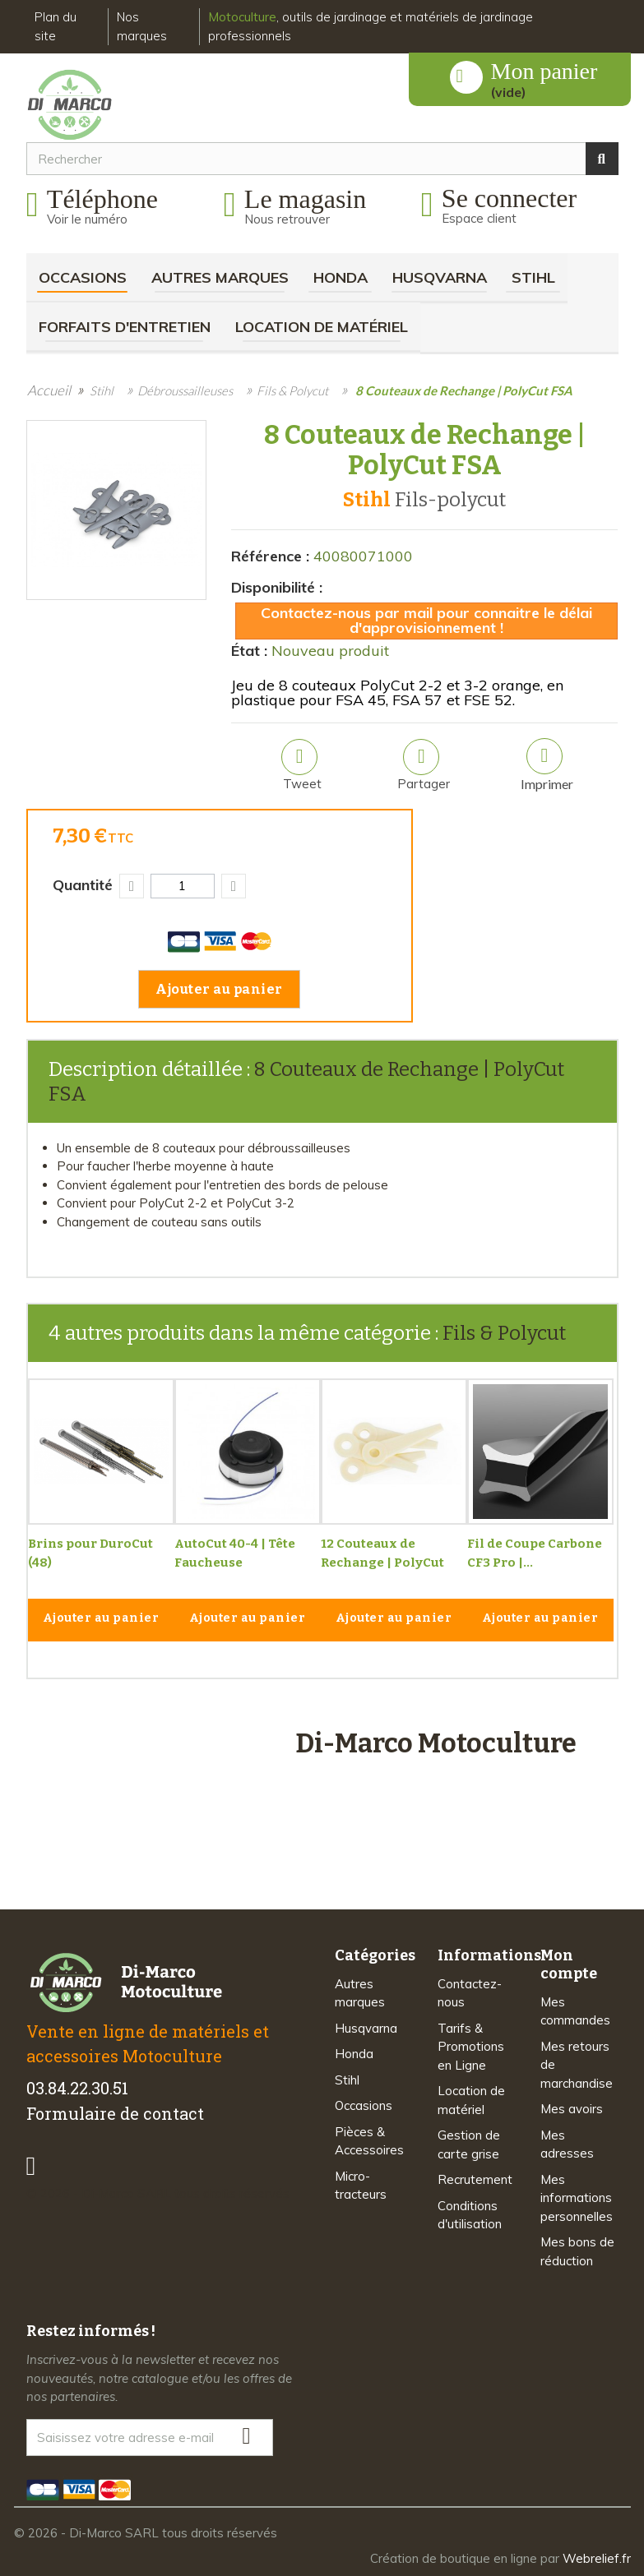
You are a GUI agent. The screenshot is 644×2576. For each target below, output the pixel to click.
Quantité (83, 884)
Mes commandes (575, 2011)
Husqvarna (439, 277)
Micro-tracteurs (361, 2185)
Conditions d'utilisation (470, 2215)
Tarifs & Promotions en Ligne (471, 2046)
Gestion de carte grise (469, 2144)
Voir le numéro (87, 219)
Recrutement (475, 2179)
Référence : (270, 556)
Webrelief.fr (597, 2558)
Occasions (83, 277)
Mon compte (568, 1964)
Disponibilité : (276, 587)
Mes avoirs (571, 2109)
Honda (340, 277)
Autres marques (220, 277)
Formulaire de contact (115, 2113)
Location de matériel (321, 326)
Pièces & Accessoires (369, 2141)
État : (249, 650)
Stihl (533, 277)
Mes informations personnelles (576, 2198)
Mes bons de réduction (577, 2251)
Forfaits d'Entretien (125, 326)
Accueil (49, 390)
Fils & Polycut (504, 1333)
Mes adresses (567, 2144)
